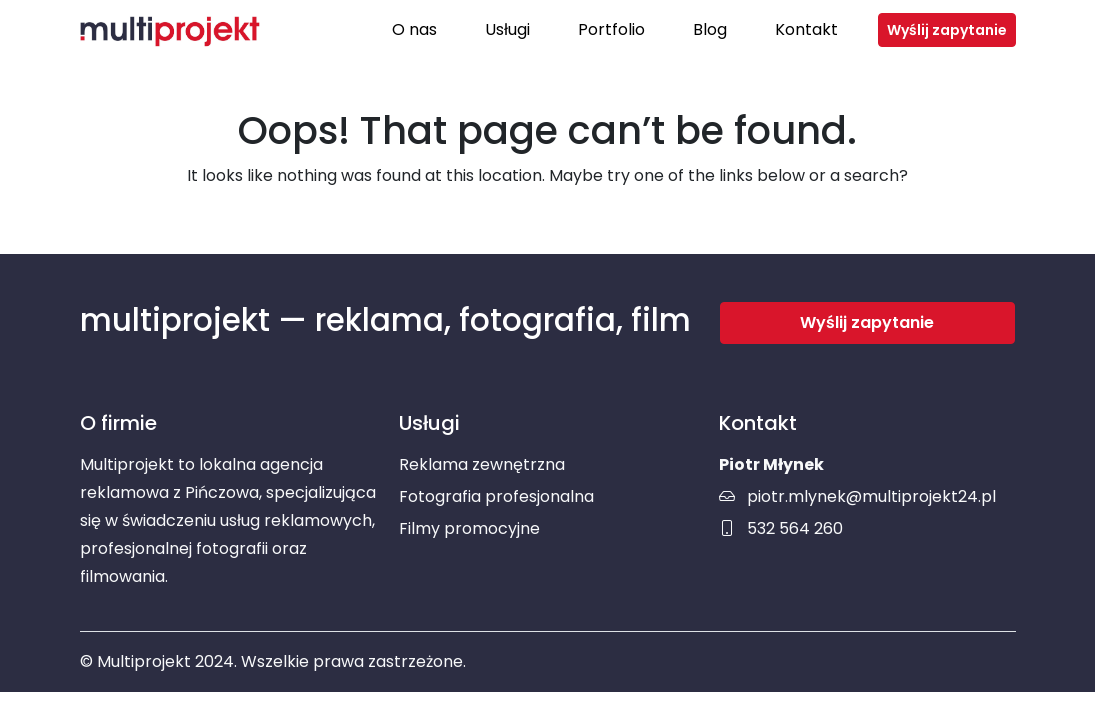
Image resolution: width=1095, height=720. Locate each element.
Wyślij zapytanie (947, 30)
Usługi (507, 29)
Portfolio (611, 29)
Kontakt (806, 29)
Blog (710, 29)
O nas (414, 29)
